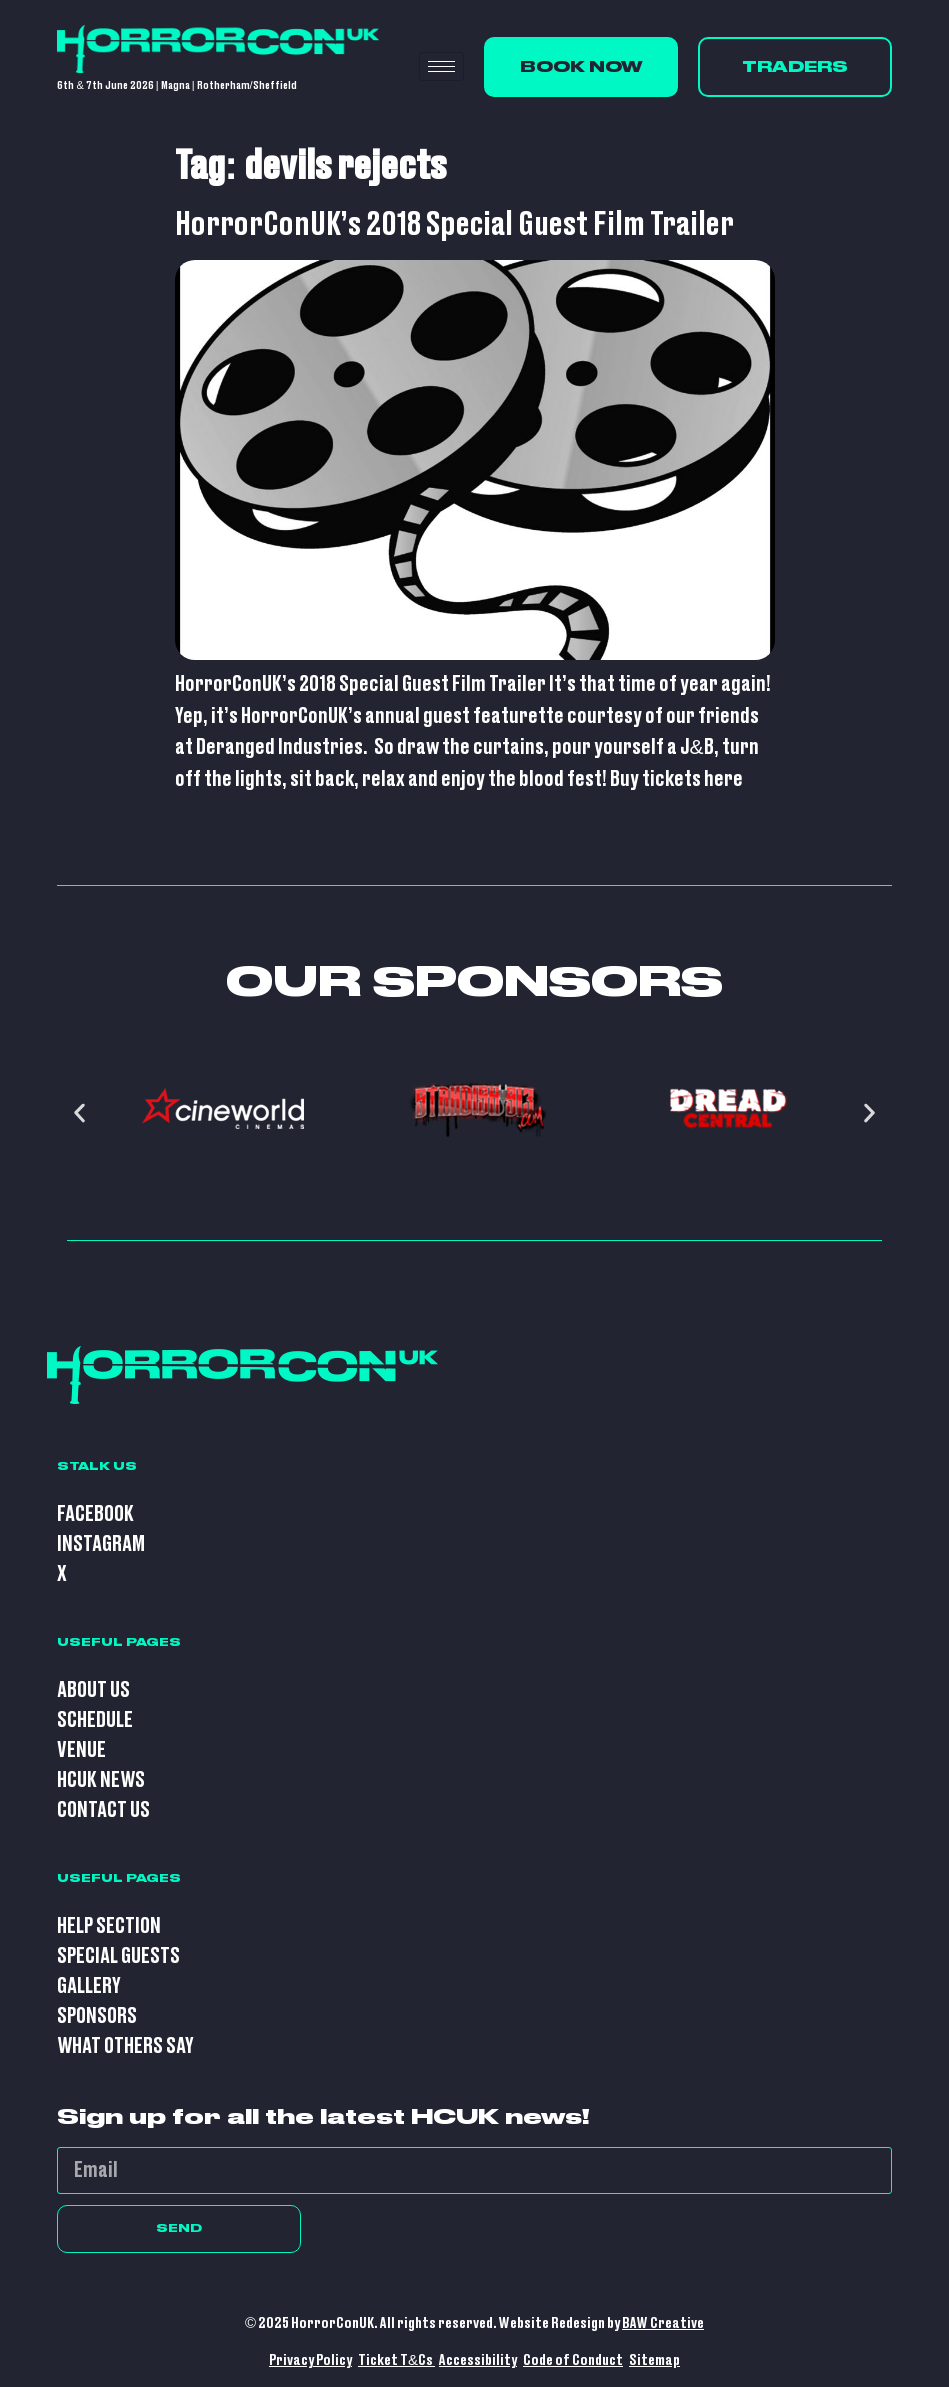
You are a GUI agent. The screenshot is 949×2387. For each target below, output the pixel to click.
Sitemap (654, 2360)
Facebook (95, 1514)
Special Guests (118, 1956)
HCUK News (101, 1780)
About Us (93, 1690)
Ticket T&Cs (396, 2360)
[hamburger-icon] (441, 66)
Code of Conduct (573, 2360)
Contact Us (103, 1810)
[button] (79, 1113)
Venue (81, 1750)
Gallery (89, 1986)
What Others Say (125, 2046)
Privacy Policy (310, 2360)
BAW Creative (663, 2323)
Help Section (109, 1926)
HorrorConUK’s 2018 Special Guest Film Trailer (454, 225)
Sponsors (97, 2016)
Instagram (101, 1544)
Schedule (95, 1720)
